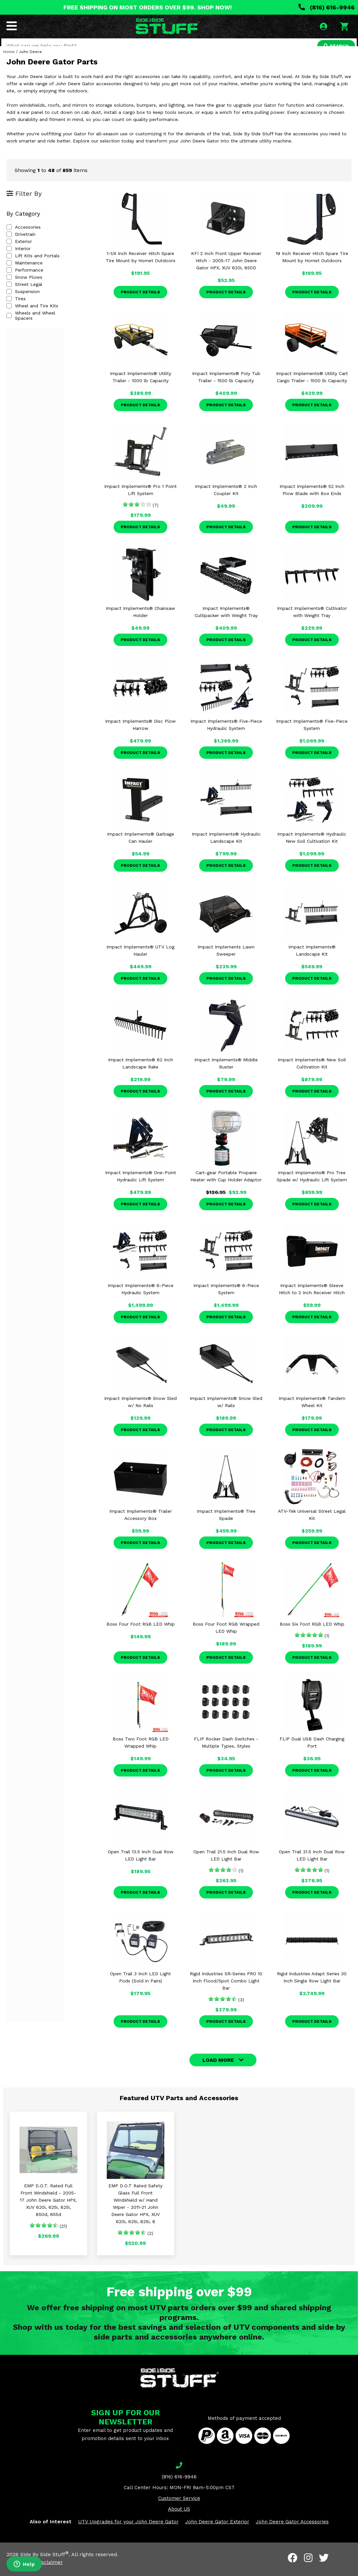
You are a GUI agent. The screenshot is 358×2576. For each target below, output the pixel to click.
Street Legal (24, 295)
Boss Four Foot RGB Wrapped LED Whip (226, 1639)
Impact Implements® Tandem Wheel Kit (312, 1413)
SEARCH (334, 46)
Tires (16, 310)
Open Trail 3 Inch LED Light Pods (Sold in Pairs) (140, 1988)
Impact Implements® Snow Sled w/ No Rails (140, 1413)
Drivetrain (21, 245)
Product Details (140, 303)
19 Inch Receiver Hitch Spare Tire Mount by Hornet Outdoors (312, 268)
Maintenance (25, 274)
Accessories (24, 238)
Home (9, 63)
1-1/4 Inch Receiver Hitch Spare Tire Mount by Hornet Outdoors (140, 268)
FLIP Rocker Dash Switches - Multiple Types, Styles (226, 1754)
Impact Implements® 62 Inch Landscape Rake (140, 1074)
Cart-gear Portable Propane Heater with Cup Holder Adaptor (226, 1187)
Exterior (19, 252)
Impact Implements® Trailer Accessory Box (140, 1526)
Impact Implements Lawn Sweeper (226, 962)
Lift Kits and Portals (33, 267)
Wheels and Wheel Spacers (41, 324)
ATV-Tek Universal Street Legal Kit (312, 1526)
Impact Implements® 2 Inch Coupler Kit (226, 501)
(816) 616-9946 (326, 7)
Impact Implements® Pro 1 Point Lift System (140, 501)
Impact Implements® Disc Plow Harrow (140, 736)
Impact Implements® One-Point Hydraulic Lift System (140, 1187)
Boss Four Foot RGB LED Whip (140, 1635)
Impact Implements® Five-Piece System (312, 736)
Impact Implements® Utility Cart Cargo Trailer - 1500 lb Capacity (312, 388)
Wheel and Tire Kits (32, 317)
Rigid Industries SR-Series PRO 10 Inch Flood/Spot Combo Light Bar (226, 1992)
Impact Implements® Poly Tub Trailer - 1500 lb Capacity (226, 388)
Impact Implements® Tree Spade (226, 1526)
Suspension (23, 302)
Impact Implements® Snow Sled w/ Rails (226, 1413)
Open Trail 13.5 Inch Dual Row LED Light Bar (140, 1866)
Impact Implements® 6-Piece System (226, 1300)
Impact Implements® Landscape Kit (312, 962)
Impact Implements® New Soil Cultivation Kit (312, 1074)
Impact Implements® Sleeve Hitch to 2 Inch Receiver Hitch (312, 1300)
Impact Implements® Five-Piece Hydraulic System (226, 736)
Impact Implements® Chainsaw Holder (140, 623)
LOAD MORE (218, 2071)
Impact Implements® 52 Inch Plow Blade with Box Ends (312, 501)
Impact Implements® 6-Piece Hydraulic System (140, 1300)
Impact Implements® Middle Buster (226, 1074)
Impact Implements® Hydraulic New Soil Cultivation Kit (311, 849)
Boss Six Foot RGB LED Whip (312, 1635)
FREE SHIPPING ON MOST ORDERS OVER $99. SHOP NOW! (147, 7)
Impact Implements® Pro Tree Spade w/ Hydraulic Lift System (312, 1187)
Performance (25, 281)
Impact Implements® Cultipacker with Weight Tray (226, 623)
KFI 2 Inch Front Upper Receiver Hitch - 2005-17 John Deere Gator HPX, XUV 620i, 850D (226, 272)
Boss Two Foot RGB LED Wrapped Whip (141, 1754)
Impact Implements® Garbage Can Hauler (140, 849)
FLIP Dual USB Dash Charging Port (312, 1754)
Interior (19, 259)
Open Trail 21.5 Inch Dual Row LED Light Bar (226, 1866)
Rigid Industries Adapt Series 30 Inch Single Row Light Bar (312, 1988)
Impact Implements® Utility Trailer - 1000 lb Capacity (140, 388)
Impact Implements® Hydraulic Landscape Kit (226, 849)
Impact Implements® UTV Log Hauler (140, 962)
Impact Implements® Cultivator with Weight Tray (312, 623)
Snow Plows (24, 288)
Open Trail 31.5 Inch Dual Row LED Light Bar (312, 1866)
